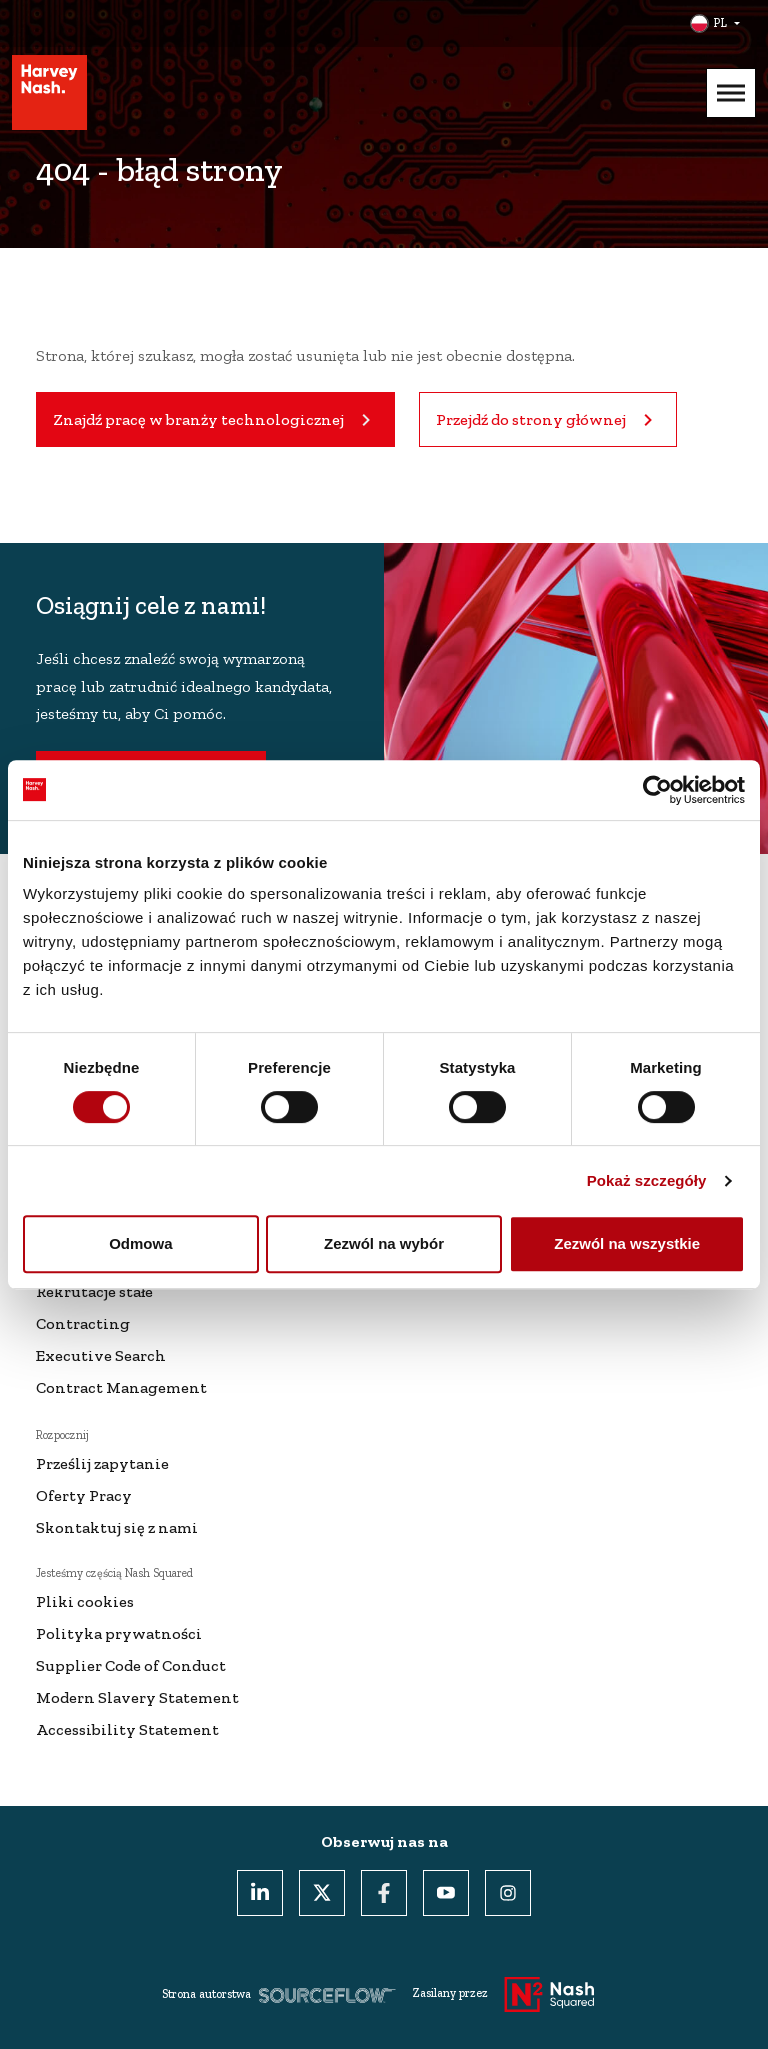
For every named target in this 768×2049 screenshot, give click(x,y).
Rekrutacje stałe (94, 1291)
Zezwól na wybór (384, 1243)
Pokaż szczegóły (647, 1180)
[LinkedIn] (260, 1893)
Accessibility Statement (127, 1729)
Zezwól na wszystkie (627, 1243)
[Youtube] (446, 1893)
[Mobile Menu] (731, 93)
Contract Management (121, 1387)
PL (720, 23)
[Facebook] (384, 1893)
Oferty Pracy (84, 1495)
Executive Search (101, 1355)
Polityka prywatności (119, 1633)
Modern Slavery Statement (137, 1697)
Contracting (83, 1323)
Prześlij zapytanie (102, 1463)
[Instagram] (508, 1893)
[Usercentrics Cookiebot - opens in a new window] (657, 790)
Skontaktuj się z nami (117, 1527)
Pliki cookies (85, 1601)
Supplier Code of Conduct (131, 1665)
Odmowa (140, 1243)
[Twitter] (322, 1893)
